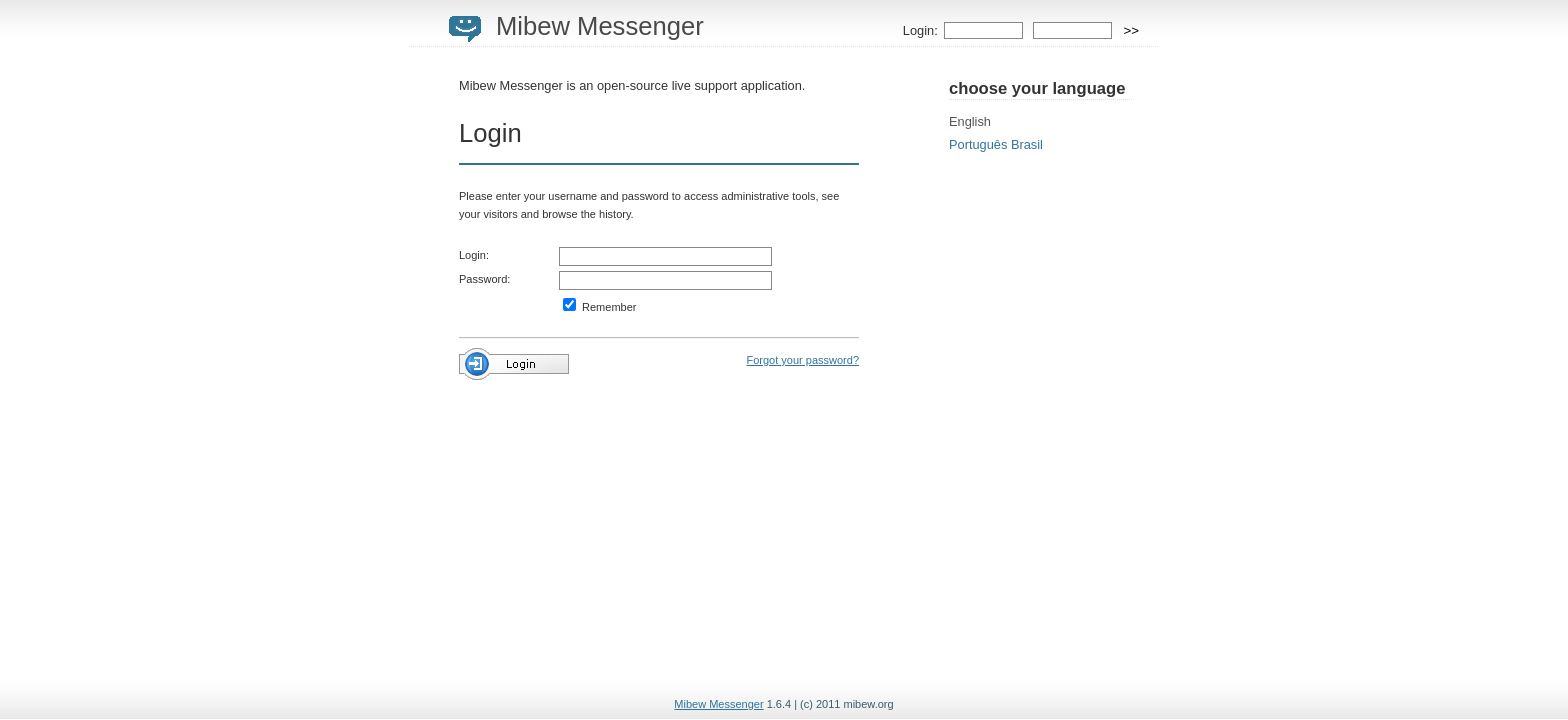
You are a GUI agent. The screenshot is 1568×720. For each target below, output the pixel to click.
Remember (599, 307)
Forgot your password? (803, 360)
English (970, 121)
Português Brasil (996, 144)
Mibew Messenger (600, 26)
